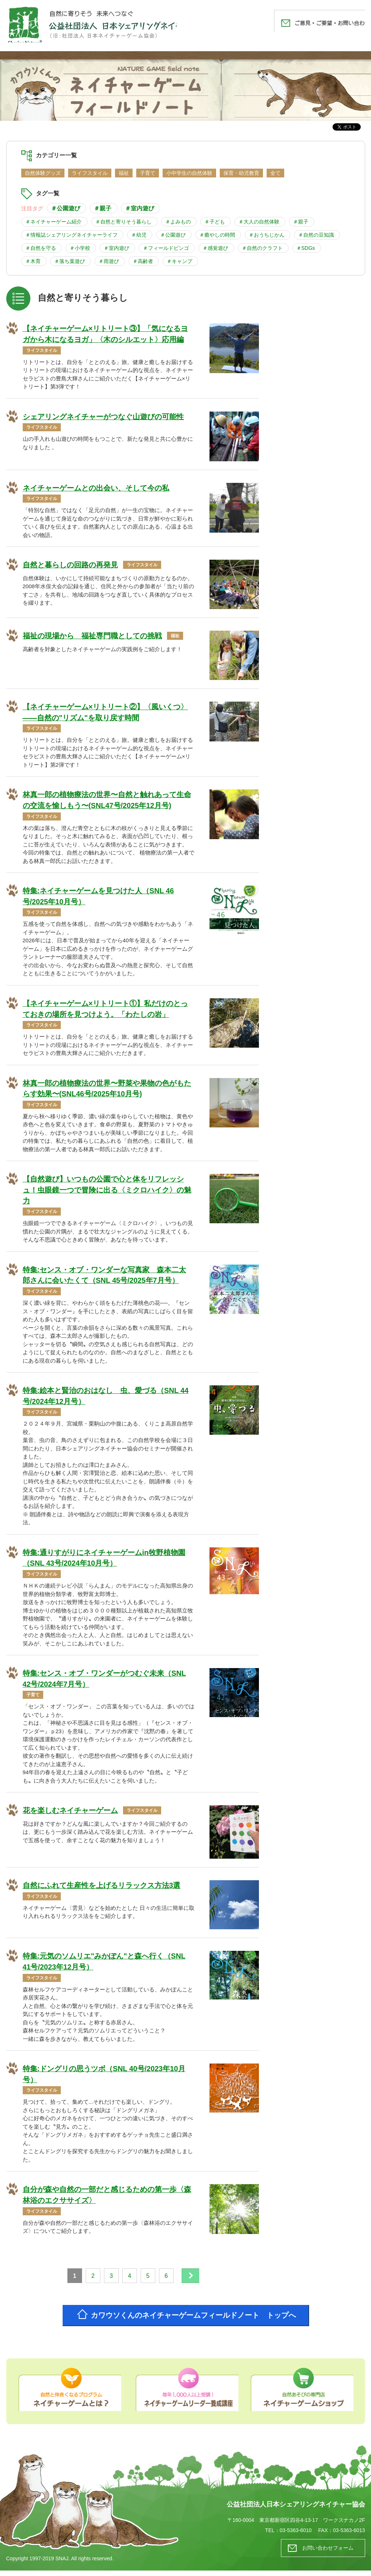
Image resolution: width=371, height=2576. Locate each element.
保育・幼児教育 (241, 173)
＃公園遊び (65, 208)
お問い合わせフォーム (326, 2553)
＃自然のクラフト (262, 248)
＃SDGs (305, 248)
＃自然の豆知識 (316, 235)
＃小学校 (80, 248)
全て (275, 173)
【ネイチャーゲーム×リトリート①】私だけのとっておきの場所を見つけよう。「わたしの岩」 (105, 1010)
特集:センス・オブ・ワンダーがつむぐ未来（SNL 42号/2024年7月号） (104, 1681)
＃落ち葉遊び (69, 261)
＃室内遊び (139, 208)
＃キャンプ (179, 261)
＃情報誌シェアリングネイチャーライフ (71, 235)
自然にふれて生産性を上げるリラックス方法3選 (102, 1889)
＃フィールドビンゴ (166, 248)
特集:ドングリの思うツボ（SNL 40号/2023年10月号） (104, 2078)
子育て (147, 173)
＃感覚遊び (215, 248)
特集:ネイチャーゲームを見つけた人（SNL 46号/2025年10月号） (98, 897)
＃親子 (102, 208)
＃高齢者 (143, 261)
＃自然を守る (40, 248)
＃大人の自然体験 (258, 222)
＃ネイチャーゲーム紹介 (53, 222)
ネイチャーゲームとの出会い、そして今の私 (96, 488)
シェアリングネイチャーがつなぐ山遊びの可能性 (103, 417)
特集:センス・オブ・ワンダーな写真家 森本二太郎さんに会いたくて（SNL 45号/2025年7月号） (104, 1277)
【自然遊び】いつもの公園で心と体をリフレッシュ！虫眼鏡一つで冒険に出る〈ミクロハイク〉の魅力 (107, 1192)
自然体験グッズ (43, 173)
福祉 (124, 173)
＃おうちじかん (267, 235)
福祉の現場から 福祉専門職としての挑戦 (92, 636)
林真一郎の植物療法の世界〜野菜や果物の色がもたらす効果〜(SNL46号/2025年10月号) (107, 1090)
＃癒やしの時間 (217, 235)
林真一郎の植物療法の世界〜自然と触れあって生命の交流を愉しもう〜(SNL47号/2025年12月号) (107, 801)
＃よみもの (178, 222)
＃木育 (33, 261)
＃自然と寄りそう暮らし (123, 222)
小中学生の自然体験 (189, 173)
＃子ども (214, 222)
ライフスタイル (90, 173)
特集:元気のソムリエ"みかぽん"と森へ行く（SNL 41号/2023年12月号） (104, 1965)
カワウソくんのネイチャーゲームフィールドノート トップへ (194, 2320)
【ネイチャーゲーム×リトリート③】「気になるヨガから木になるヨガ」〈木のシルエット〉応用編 (105, 334)
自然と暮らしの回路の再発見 (70, 566)
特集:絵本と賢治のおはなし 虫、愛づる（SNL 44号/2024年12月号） (106, 1398)
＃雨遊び (109, 261)
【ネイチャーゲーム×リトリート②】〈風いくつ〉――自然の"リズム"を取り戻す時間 (105, 712)
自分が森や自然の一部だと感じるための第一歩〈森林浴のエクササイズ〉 (107, 2199)
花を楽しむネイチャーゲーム (70, 1814)
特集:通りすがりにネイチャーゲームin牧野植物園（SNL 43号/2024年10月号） (104, 1560)
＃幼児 (138, 235)
